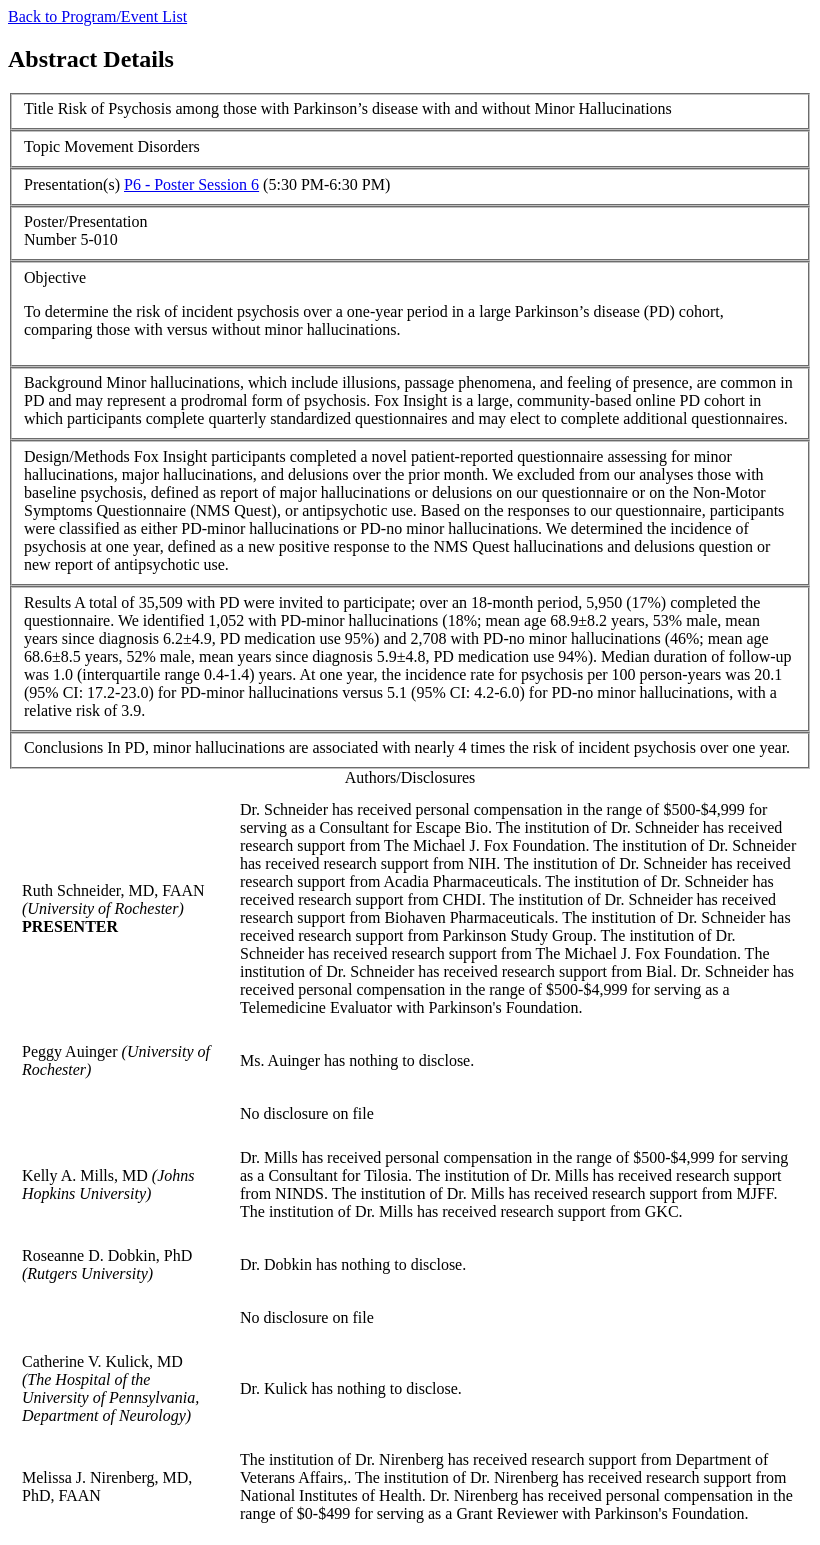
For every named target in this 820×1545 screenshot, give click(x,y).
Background (63, 382)
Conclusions (63, 747)
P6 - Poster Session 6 (191, 184)
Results (47, 602)
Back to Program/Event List (97, 16)
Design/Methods (77, 456)
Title (39, 108)
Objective (55, 277)
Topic (42, 146)
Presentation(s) (72, 184)
